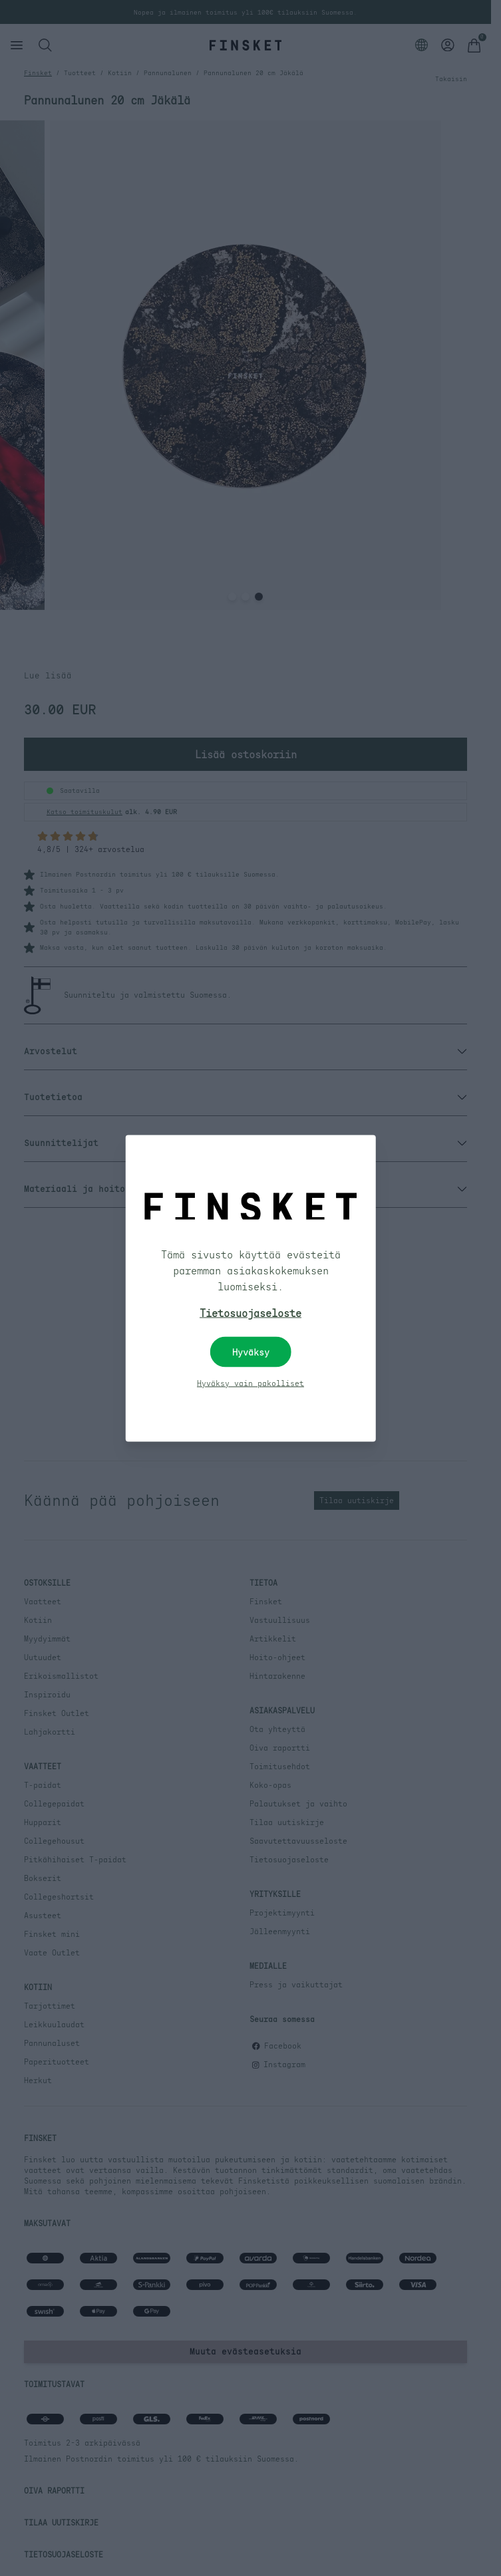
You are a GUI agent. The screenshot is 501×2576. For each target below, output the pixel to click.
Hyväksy (250, 1351)
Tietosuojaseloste (250, 1312)
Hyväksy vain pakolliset (250, 1382)
